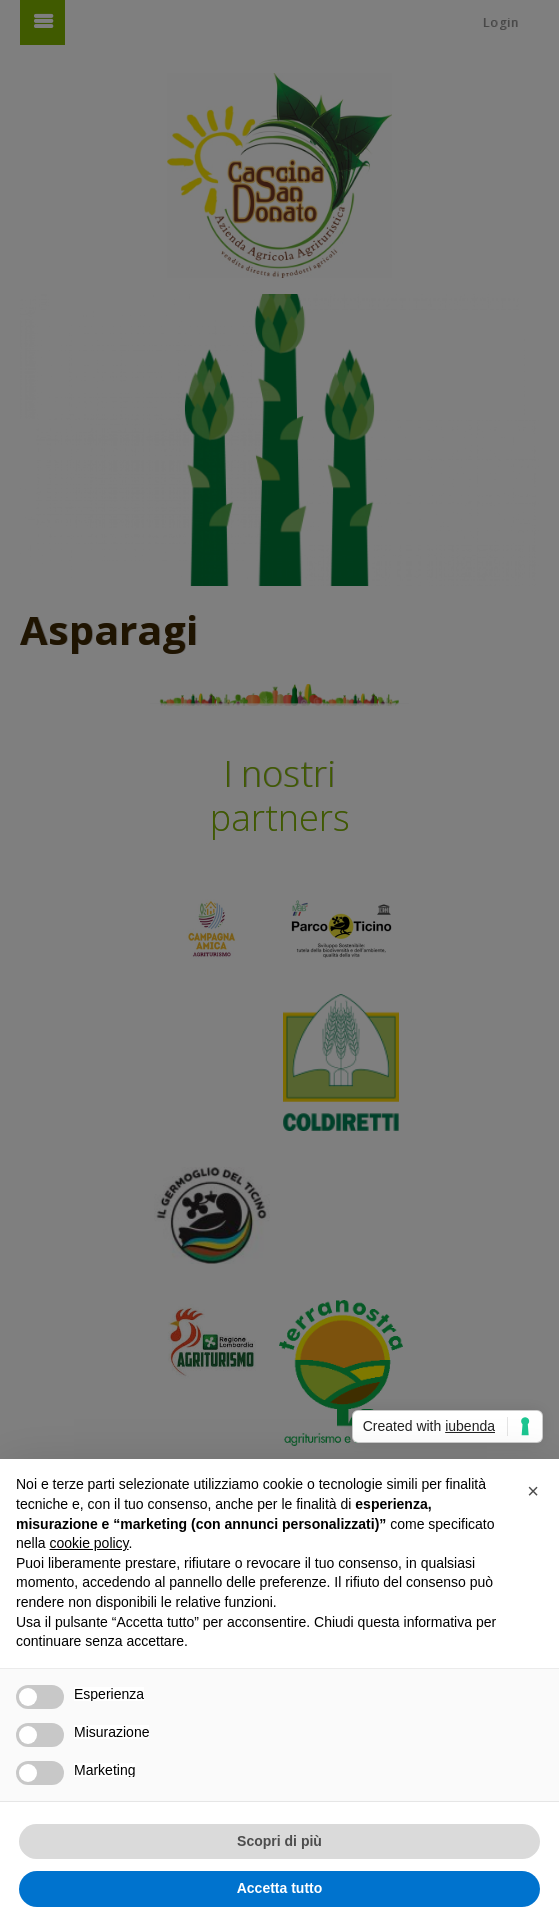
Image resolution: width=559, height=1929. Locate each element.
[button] (533, 1491)
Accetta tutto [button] (280, 1888)
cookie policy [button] (88, 1543)
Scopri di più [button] (279, 1841)
